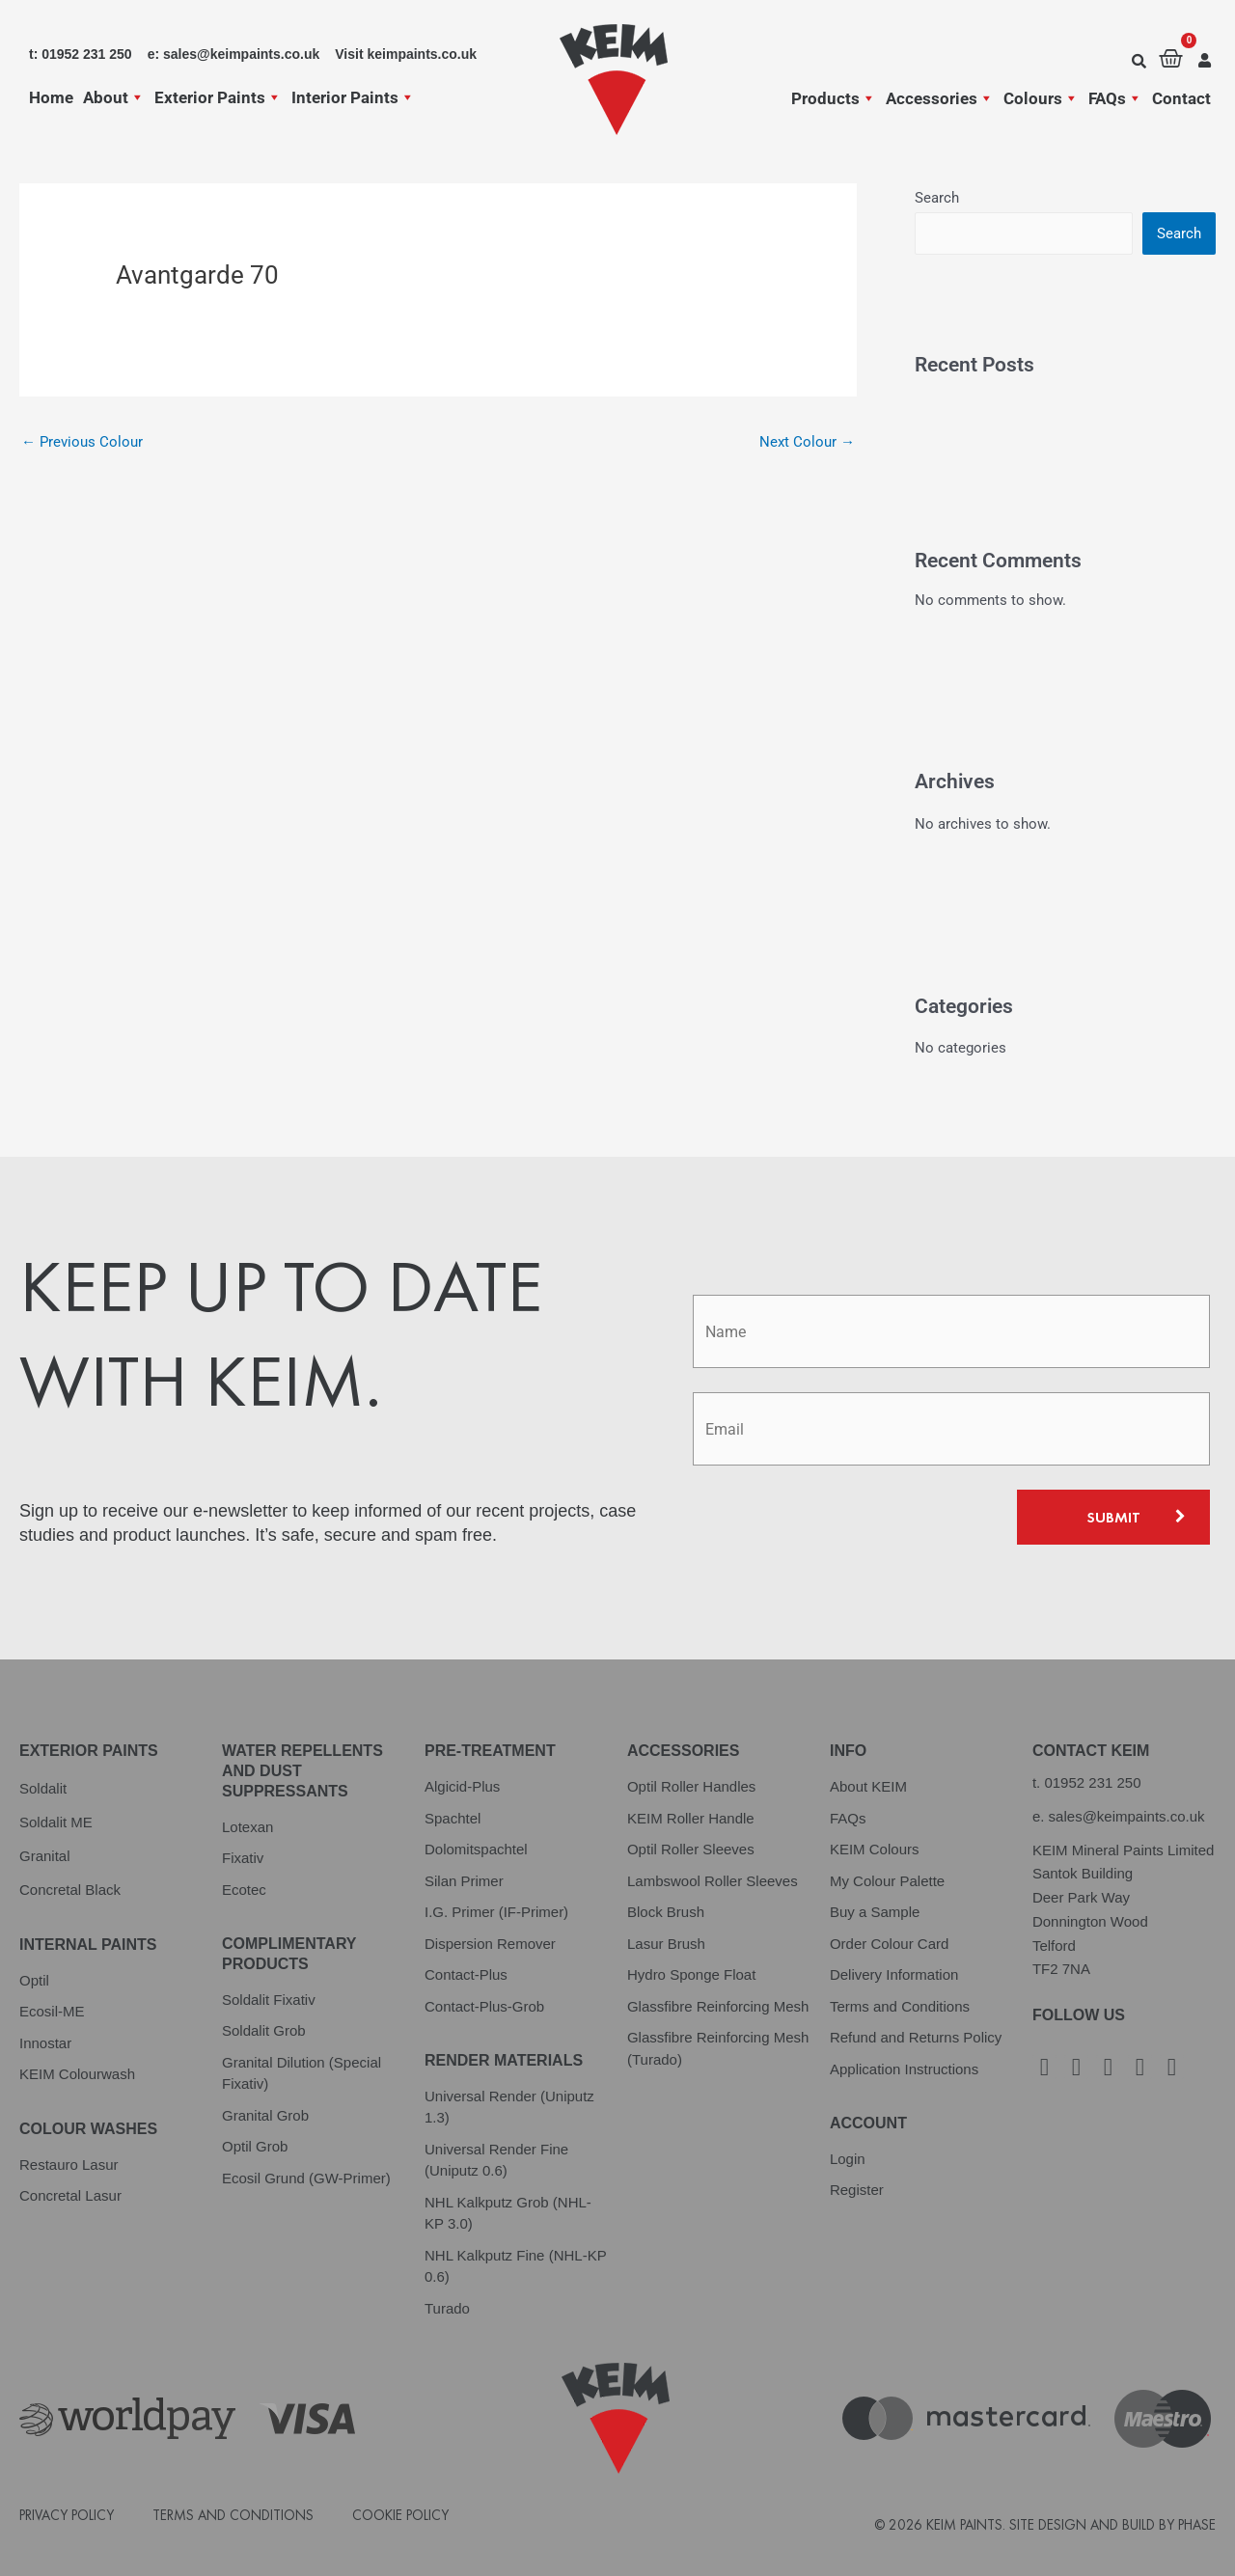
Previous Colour (82, 442)
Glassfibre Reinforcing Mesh (718, 2006)
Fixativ (242, 1858)
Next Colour (807, 442)
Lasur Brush (666, 1943)
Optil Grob (255, 2146)
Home (51, 97)
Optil (34, 1980)
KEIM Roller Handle (691, 1818)
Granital (44, 1856)
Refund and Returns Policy (916, 2037)
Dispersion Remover (490, 1943)
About (114, 97)
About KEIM (868, 1786)
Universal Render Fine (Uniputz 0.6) (496, 2160)
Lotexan (247, 1827)
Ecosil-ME (52, 2011)
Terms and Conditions (900, 2006)
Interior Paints (353, 97)
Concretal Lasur (70, 2195)
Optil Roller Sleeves (691, 1849)
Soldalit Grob (264, 2030)
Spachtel (452, 1818)
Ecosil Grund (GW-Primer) (306, 2178)
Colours (1041, 98)
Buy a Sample (874, 1912)
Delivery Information (894, 1974)
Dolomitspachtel (476, 1849)
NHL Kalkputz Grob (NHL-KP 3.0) (508, 2213)
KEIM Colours (874, 1849)
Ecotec (244, 1889)
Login (847, 2159)
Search (937, 197)
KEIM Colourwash (77, 2074)
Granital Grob (265, 2115)
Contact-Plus (466, 1974)
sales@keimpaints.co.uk (1127, 1816)
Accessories (940, 98)
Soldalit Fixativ (269, 1999)
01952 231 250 (1092, 1782)
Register (857, 2189)
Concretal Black (70, 1889)
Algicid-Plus (462, 1786)
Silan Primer (464, 1881)
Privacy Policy (66, 2515)
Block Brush (665, 1912)
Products (833, 98)
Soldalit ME (56, 1822)
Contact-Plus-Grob (484, 2006)
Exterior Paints (218, 97)
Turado (447, 2308)
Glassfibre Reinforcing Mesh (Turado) (718, 2048)
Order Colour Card (889, 1943)
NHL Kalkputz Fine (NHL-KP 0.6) (515, 2266)
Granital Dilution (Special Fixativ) (301, 2073)
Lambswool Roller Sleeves (712, 1881)
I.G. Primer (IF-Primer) (496, 1912)
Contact (1181, 98)
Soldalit (43, 1788)
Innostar (45, 2043)
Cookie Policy (400, 2515)
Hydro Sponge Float (691, 1974)
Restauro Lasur (69, 2164)
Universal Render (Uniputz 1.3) (509, 2107)
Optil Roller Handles (691, 1786)
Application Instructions (904, 2069)
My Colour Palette (887, 1881)
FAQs (1115, 98)
